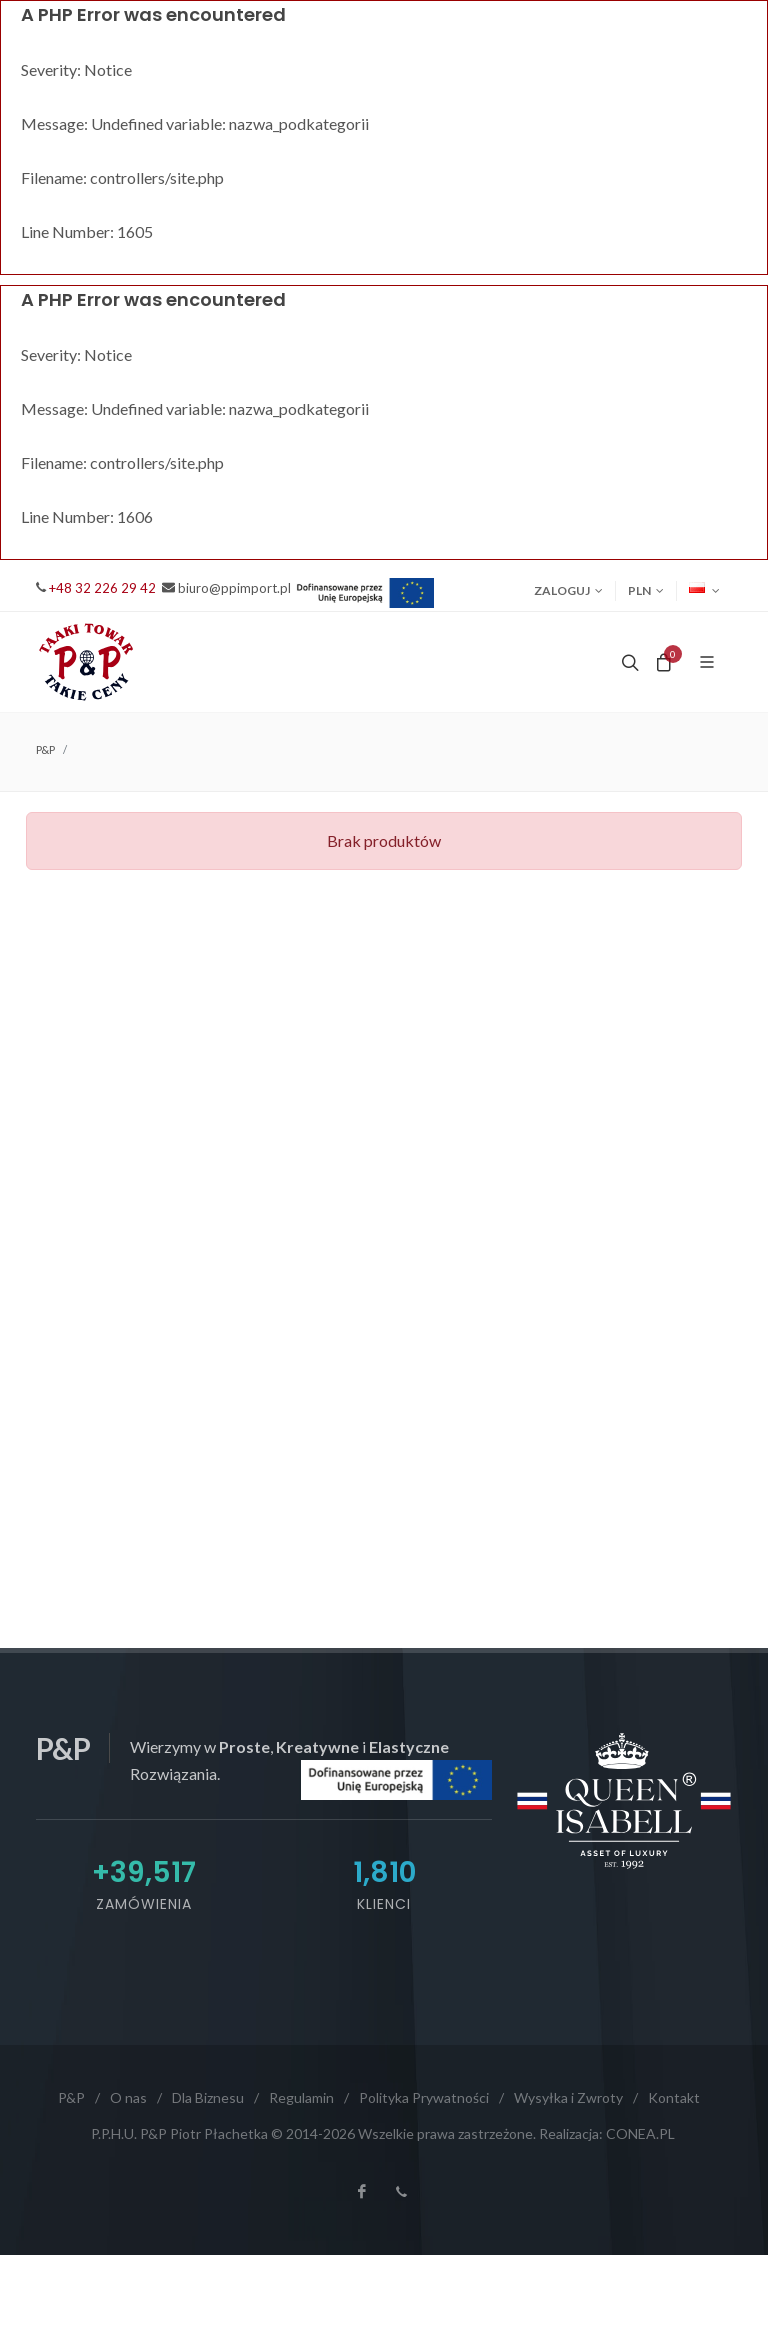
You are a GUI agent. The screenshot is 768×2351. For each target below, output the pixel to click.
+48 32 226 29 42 (102, 588)
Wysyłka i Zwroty (568, 2097)
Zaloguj (568, 591)
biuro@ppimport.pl (234, 588)
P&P (45, 749)
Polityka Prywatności (424, 2097)
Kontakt (674, 2097)
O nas (128, 2097)
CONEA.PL (640, 2133)
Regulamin (301, 2097)
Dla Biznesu (208, 2097)
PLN (646, 591)
